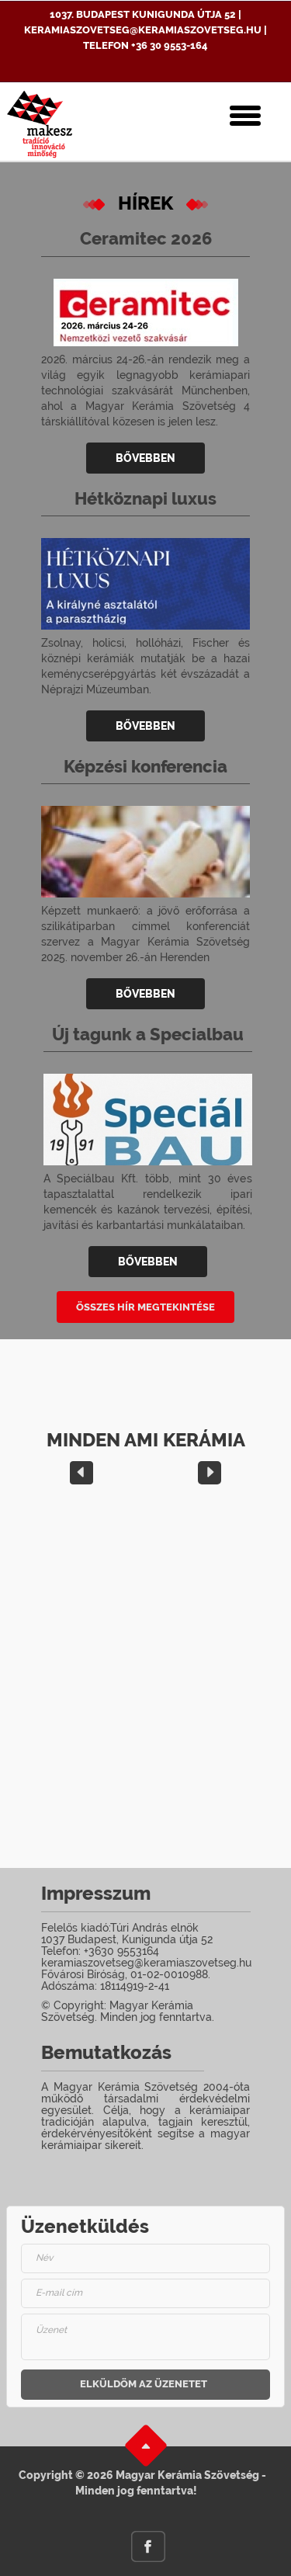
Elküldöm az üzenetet (143, 2384)
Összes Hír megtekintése (145, 1307)
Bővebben (145, 458)
